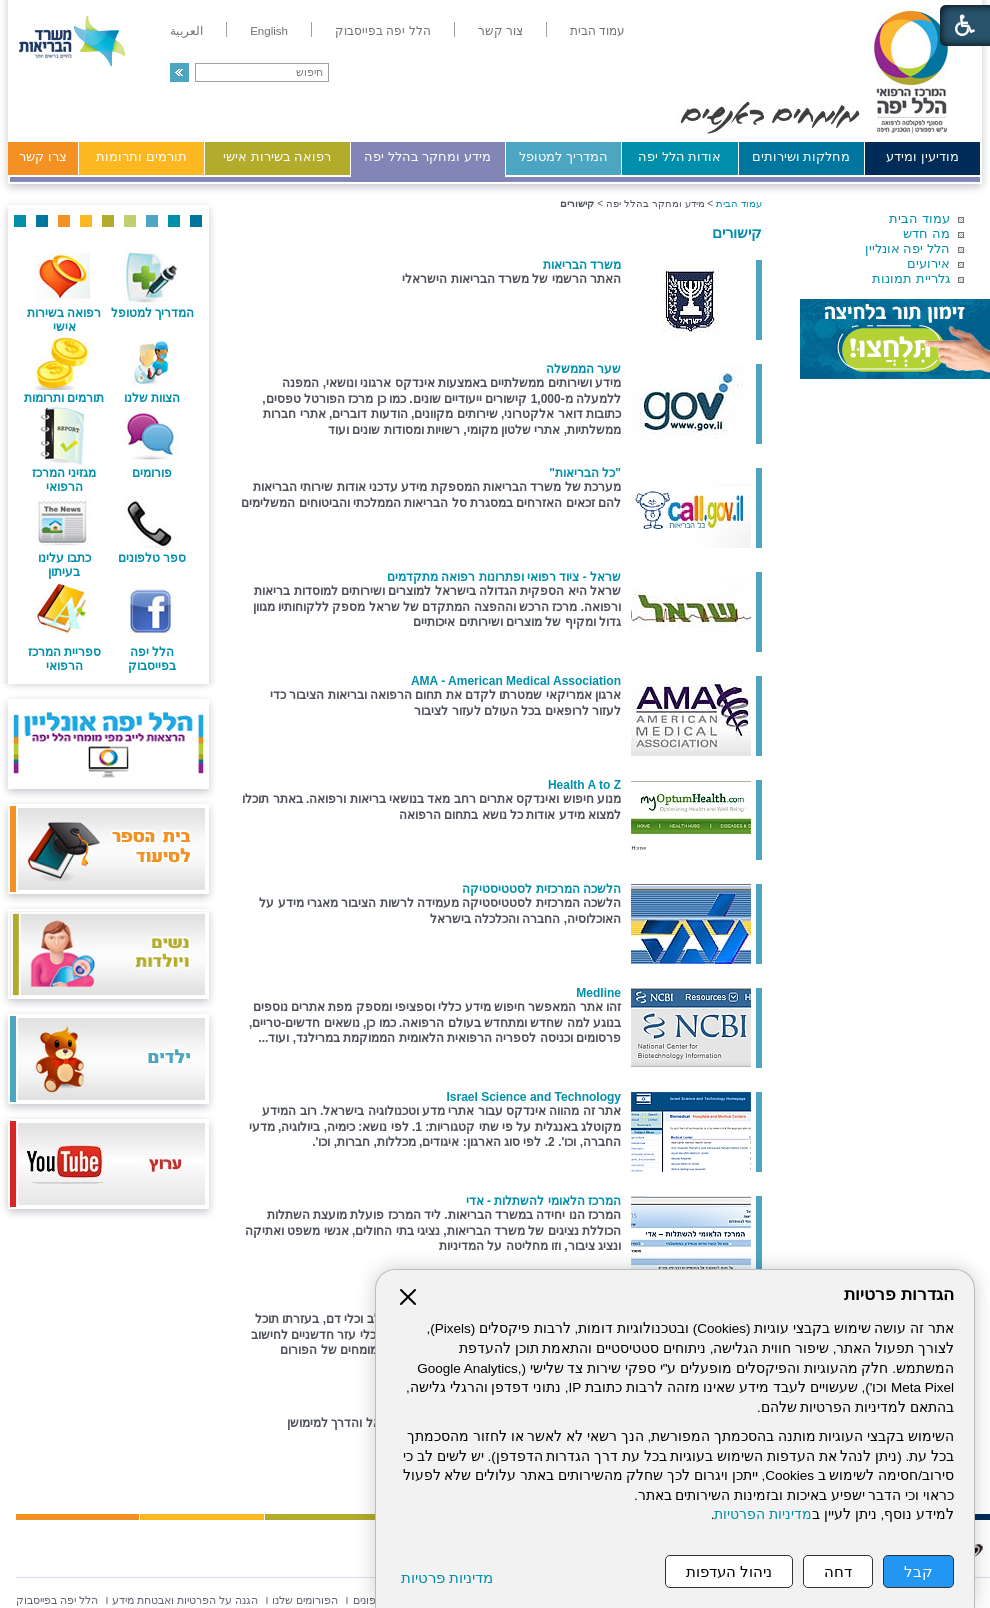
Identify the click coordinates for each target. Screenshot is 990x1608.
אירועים (928, 263)
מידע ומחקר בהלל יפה (427, 156)
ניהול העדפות (729, 1571)
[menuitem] (597, 31)
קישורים (737, 232)
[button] (179, 72)
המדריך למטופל (563, 156)
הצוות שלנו (152, 398)
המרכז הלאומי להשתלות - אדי (543, 1201)
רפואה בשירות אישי (277, 156)
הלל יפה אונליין (907, 248)
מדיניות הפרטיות (763, 1514)
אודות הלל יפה (679, 156)
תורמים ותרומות (141, 156)
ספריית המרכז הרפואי (64, 659)
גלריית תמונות (911, 278)
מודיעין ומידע (922, 156)
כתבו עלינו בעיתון (64, 565)
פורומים (152, 473)
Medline (598, 993)
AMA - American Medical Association (516, 681)
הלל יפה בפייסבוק (152, 659)
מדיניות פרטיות (447, 1577)
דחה (838, 1571)
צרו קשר (43, 156)
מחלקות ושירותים (801, 156)
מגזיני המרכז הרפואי (64, 480)
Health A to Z (584, 785)
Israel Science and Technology (533, 1097)
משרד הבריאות (582, 265)
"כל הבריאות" (585, 473)
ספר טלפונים (152, 558)
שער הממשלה (583, 369)
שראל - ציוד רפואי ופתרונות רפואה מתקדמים (504, 577)
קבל (918, 1571)
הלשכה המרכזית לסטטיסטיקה (541, 889)
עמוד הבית (919, 218)
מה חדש (926, 233)
